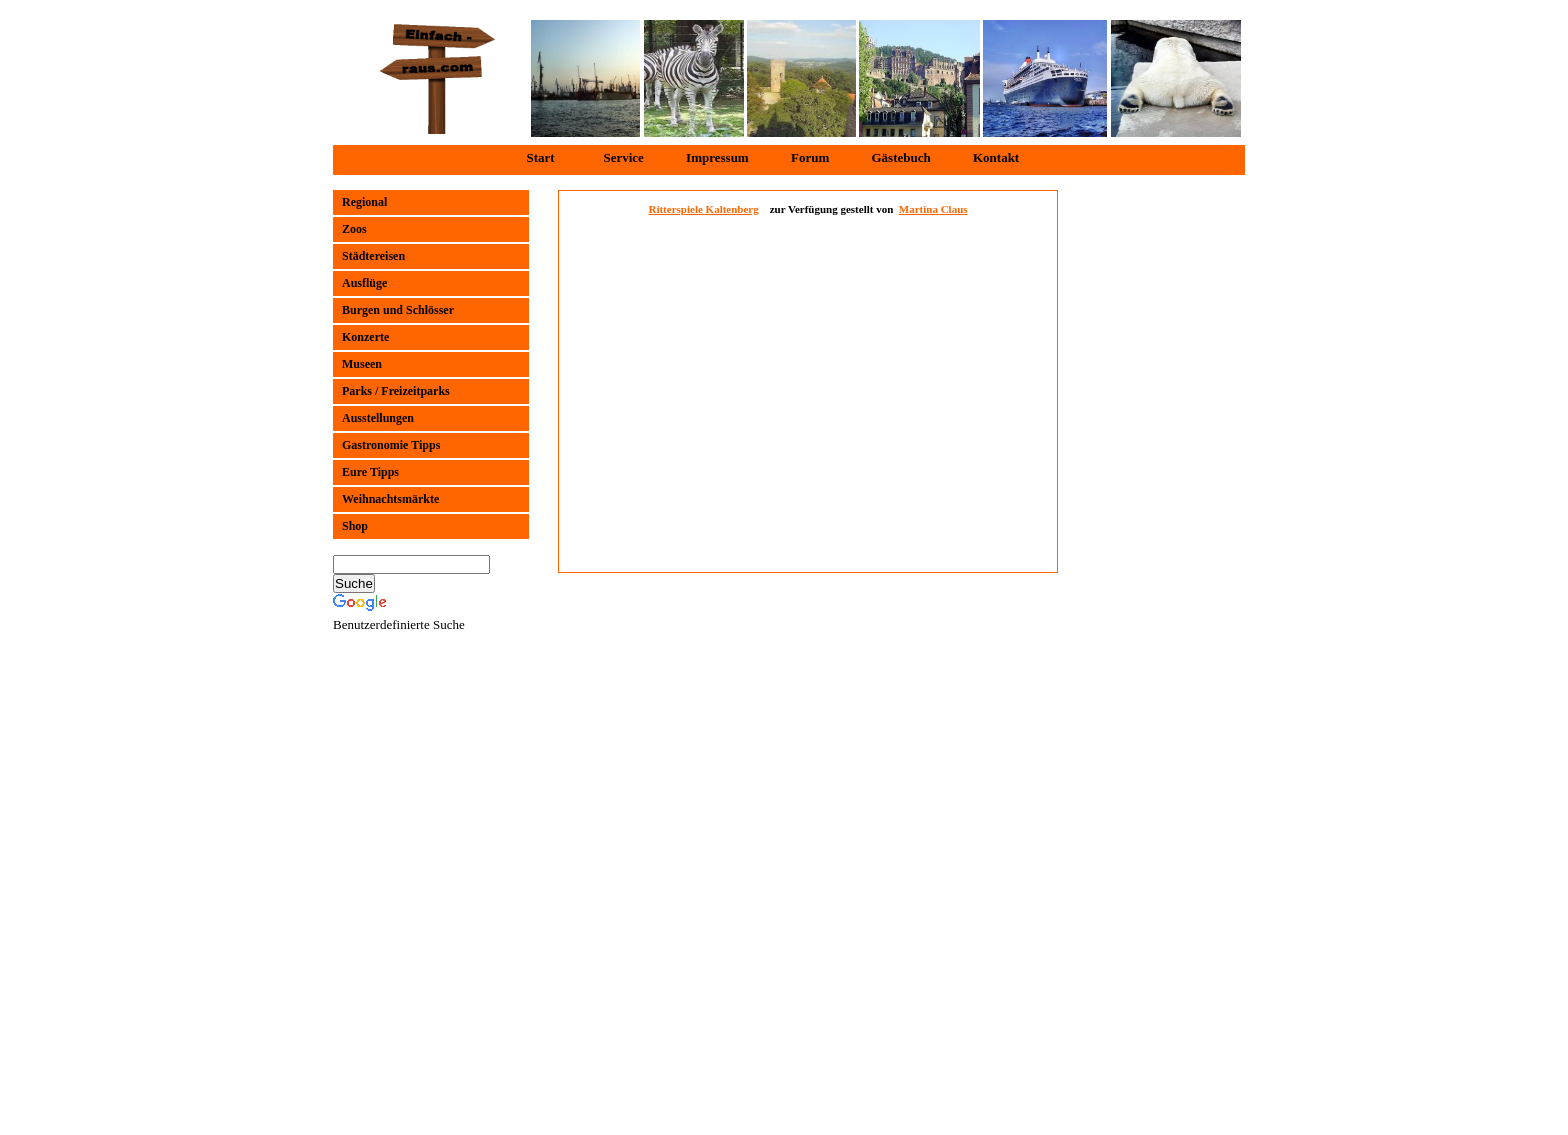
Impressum (717, 157)
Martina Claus (933, 209)
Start (541, 157)
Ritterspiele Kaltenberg (703, 209)
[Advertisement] (1155, 490)
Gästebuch (900, 157)
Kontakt (996, 157)
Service (623, 157)
